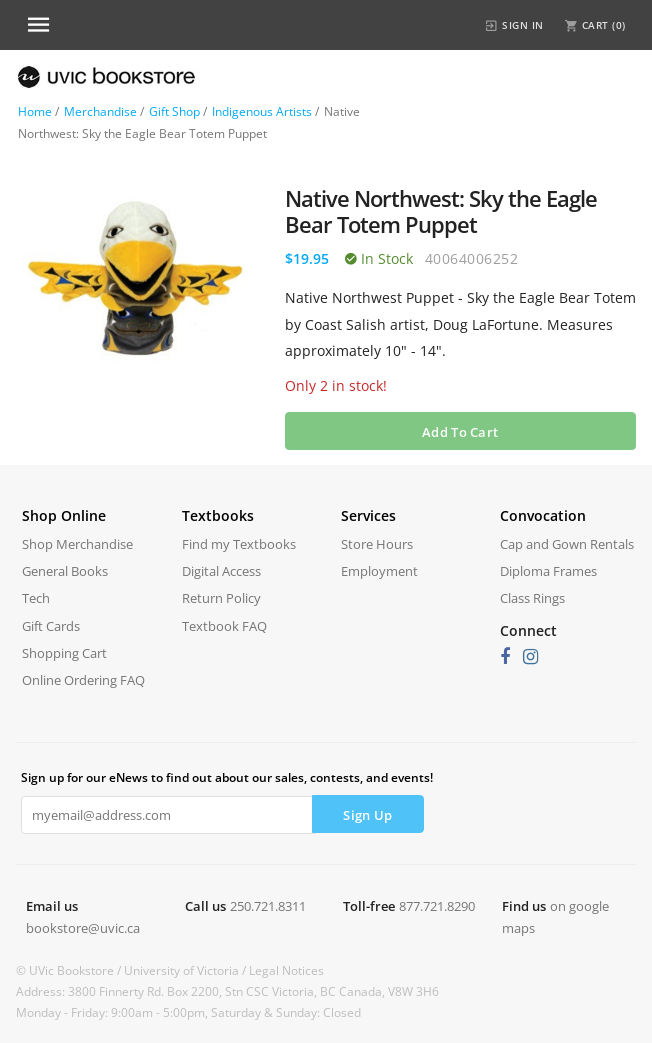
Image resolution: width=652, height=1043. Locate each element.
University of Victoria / (186, 970)
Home (35, 111)
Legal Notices (286, 970)
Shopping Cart (64, 653)
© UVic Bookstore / (70, 970)
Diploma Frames (548, 571)
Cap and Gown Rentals (567, 544)
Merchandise (100, 111)
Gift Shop (174, 111)
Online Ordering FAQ (83, 680)
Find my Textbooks (239, 544)
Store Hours (377, 544)
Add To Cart (460, 432)
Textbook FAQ (224, 626)
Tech (36, 598)
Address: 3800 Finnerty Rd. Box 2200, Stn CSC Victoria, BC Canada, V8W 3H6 (227, 991)
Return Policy (221, 598)
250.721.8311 (268, 906)
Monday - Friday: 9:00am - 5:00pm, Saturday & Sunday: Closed (188, 1012)
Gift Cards (51, 626)
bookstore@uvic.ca (83, 928)
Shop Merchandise (77, 544)
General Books (65, 571)
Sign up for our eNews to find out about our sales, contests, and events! (227, 777)
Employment (379, 571)
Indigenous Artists (262, 111)
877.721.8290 (437, 906)
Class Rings (532, 598)
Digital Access (221, 571)
